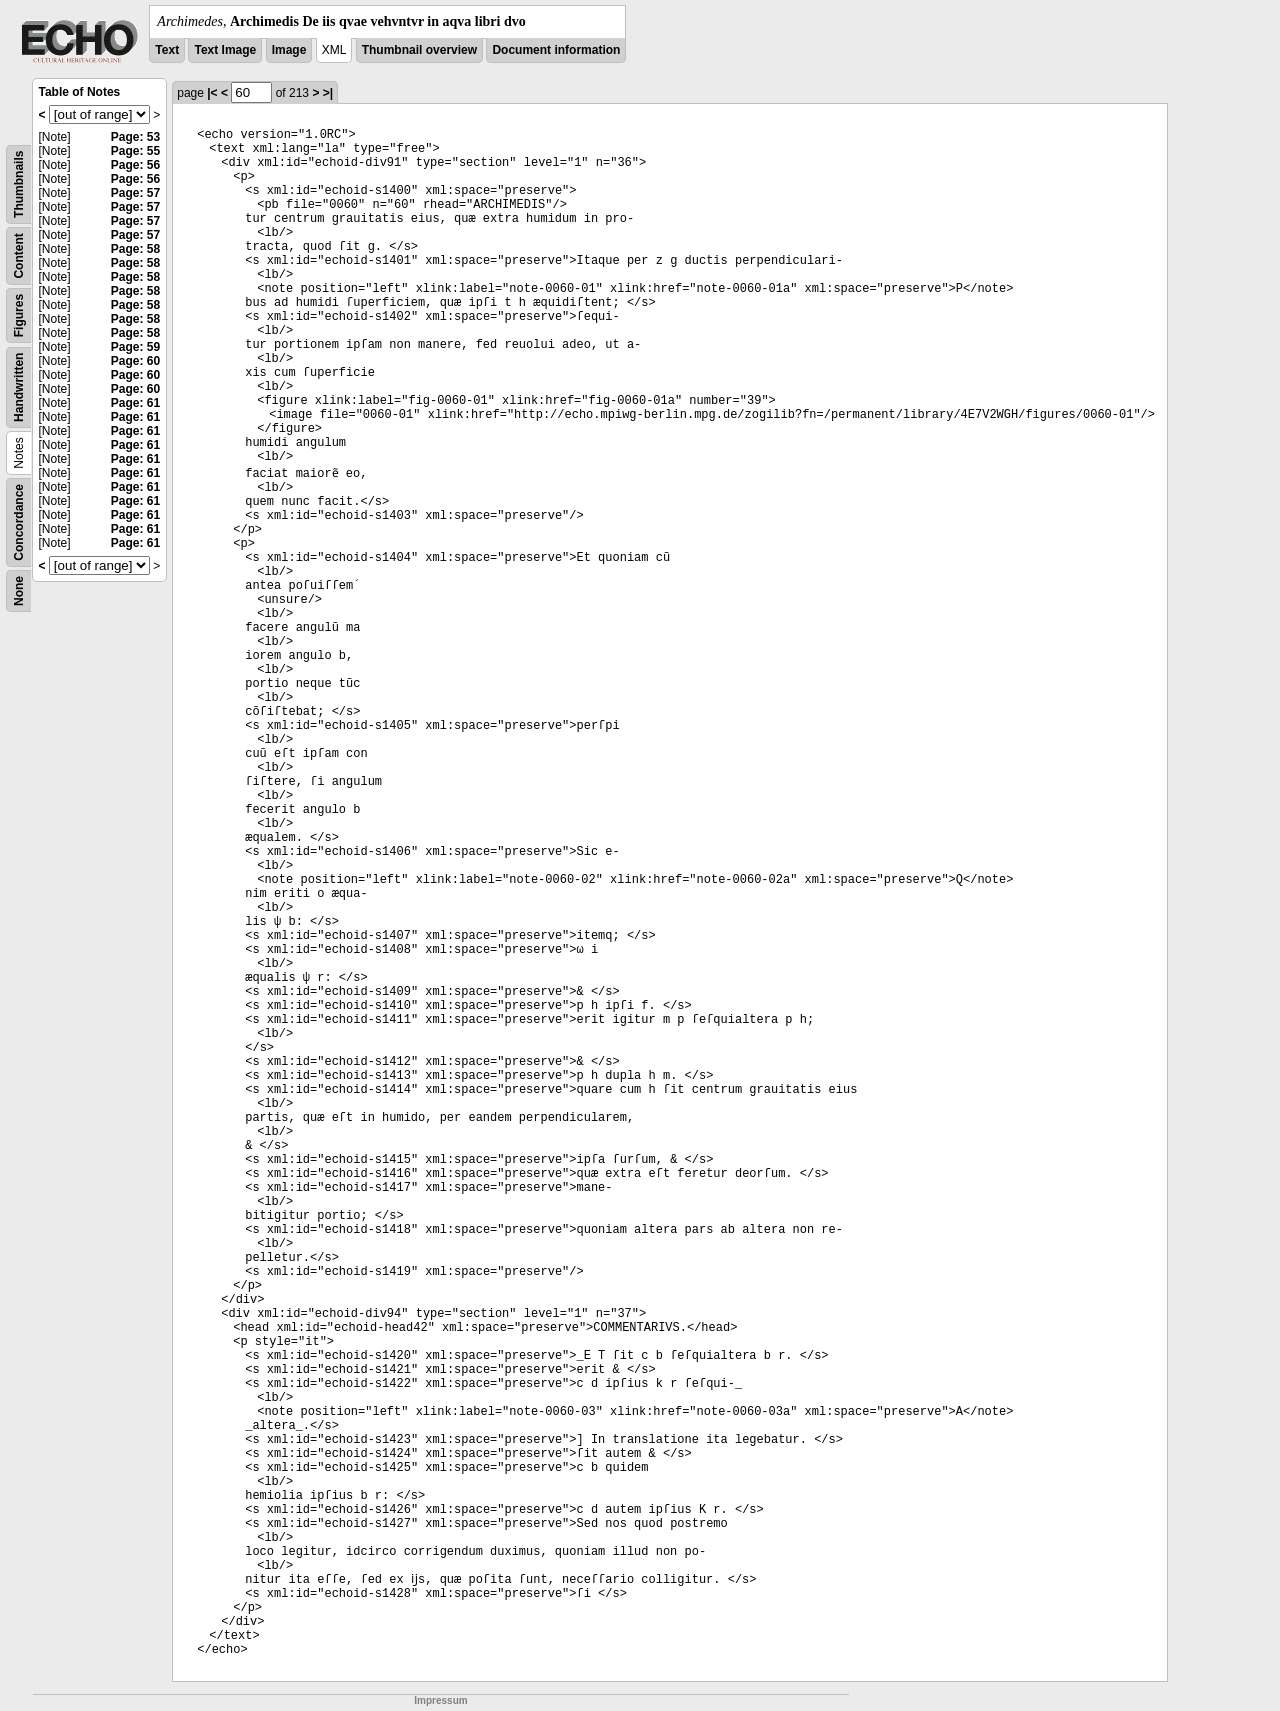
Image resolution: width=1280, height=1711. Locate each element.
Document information (556, 50)
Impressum (440, 1700)
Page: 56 (135, 165)
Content (19, 255)
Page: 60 (135, 361)
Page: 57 (135, 193)
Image (289, 50)
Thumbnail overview (419, 50)
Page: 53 (135, 137)
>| (328, 93)
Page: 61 (135, 403)
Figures (19, 315)
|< (212, 93)
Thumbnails (19, 184)
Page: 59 (135, 347)
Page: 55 (135, 151)
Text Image (225, 50)
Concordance (19, 522)
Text (167, 50)
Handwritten (19, 387)
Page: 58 (135, 249)
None (19, 591)
